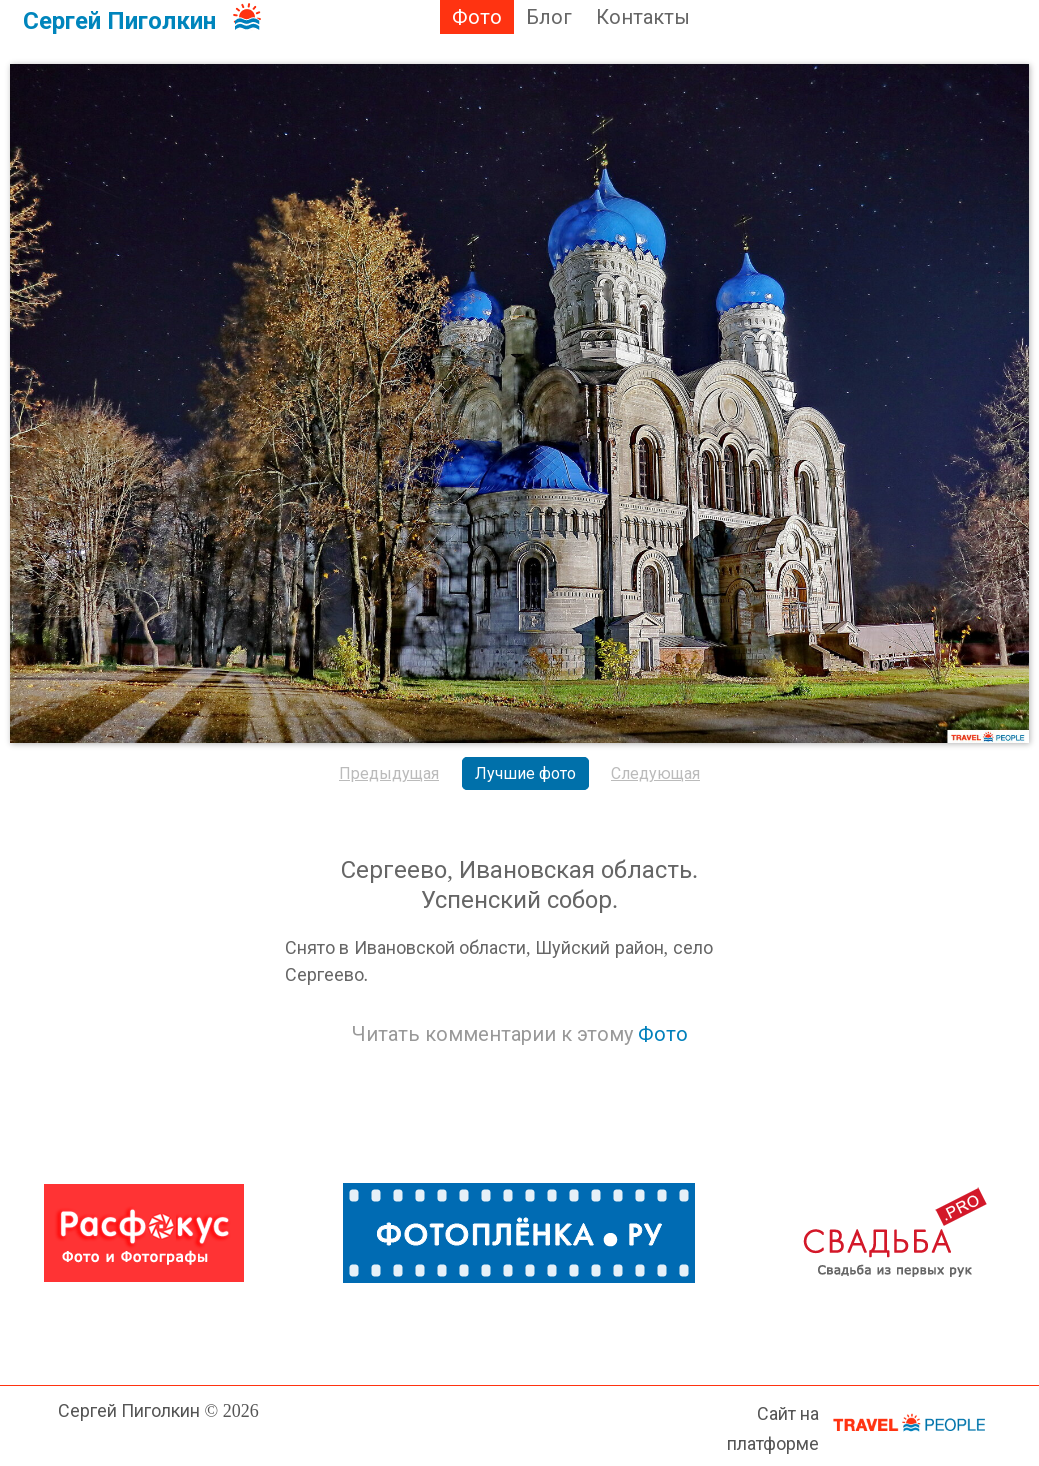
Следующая (655, 773)
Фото (477, 17)
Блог (549, 17)
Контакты (643, 17)
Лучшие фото (525, 773)
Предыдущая (389, 773)
